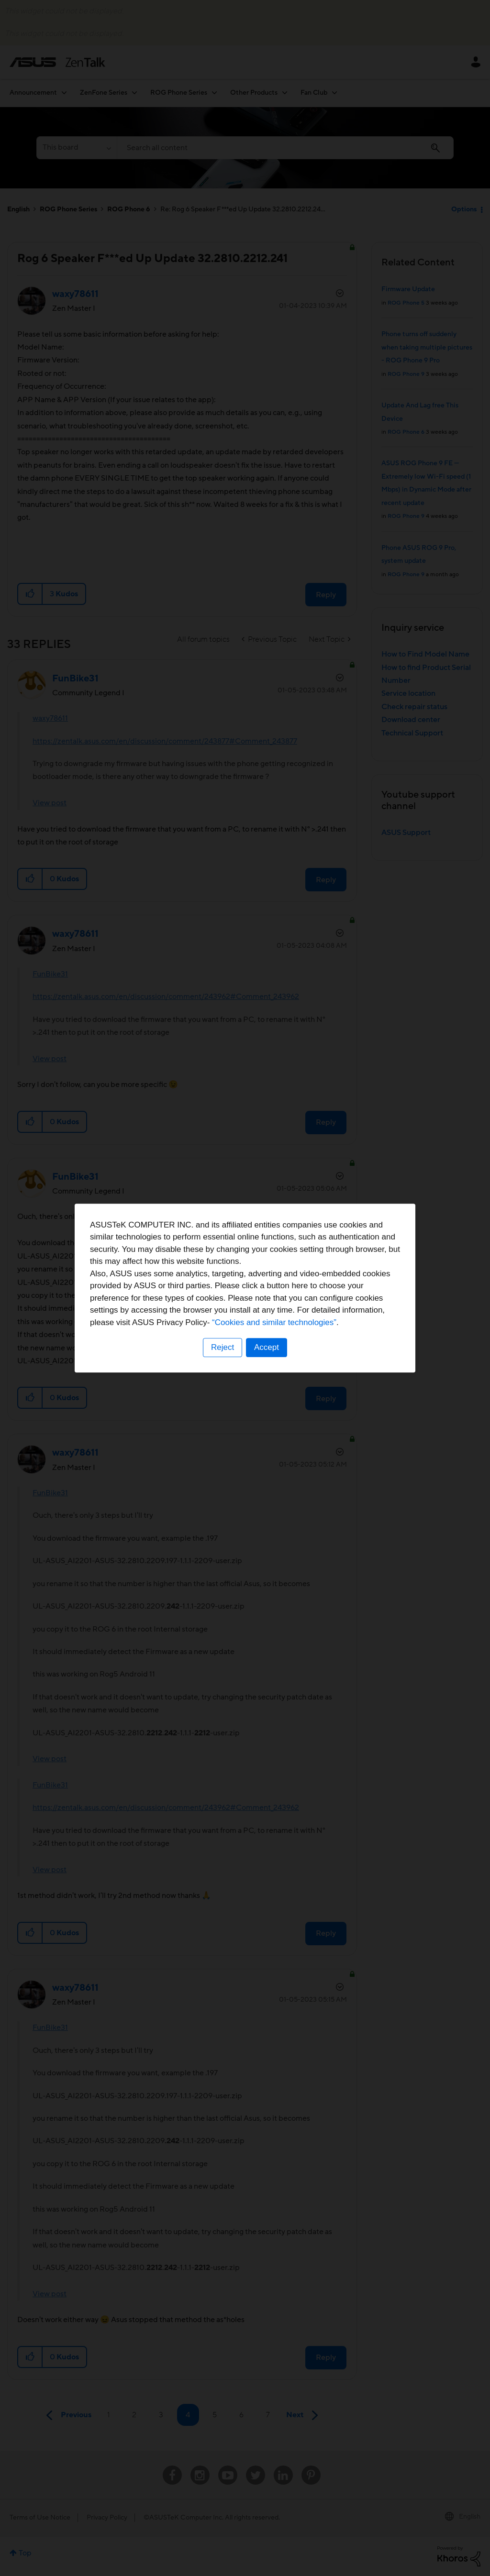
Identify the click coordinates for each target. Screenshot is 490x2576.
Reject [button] (222, 1347)
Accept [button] (266, 1347)
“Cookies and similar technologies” (274, 1322)
